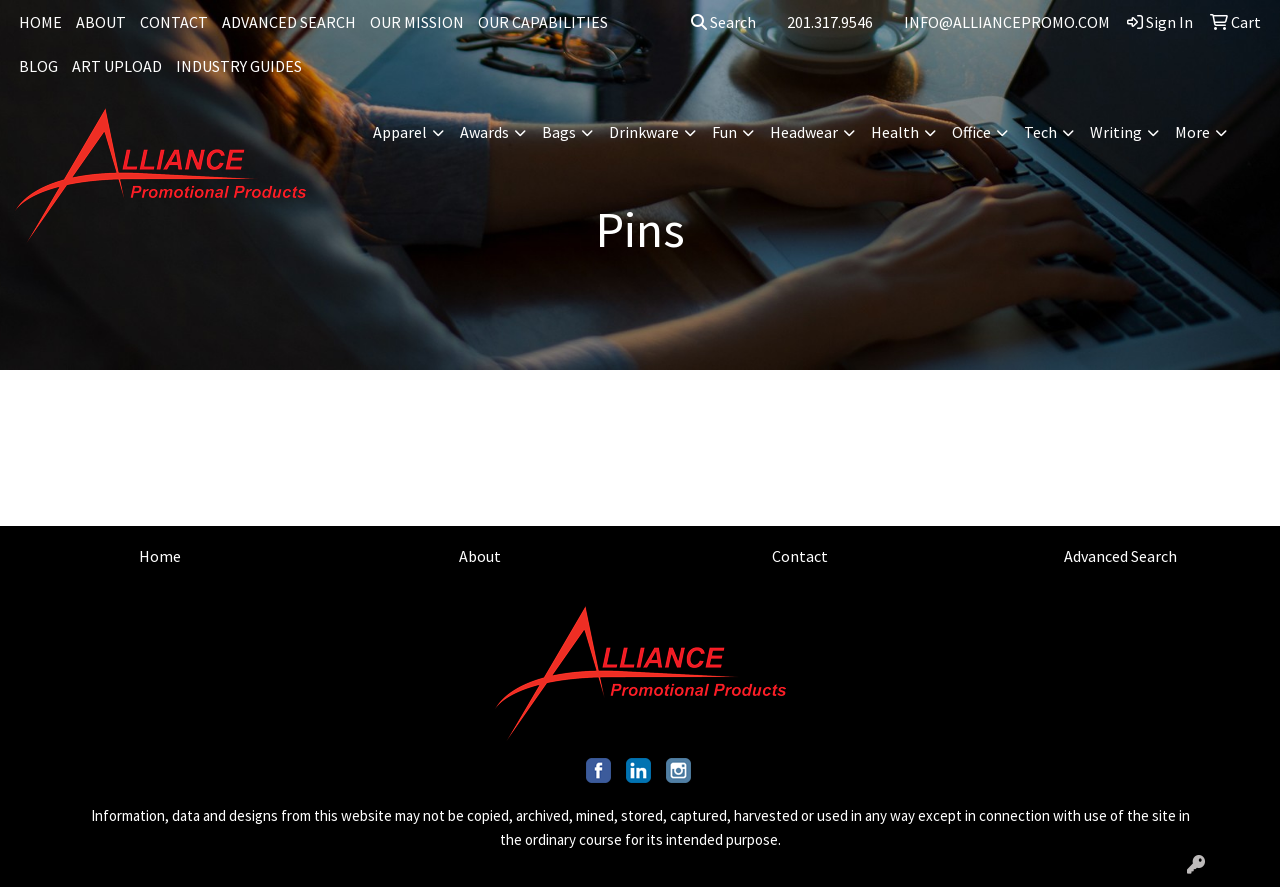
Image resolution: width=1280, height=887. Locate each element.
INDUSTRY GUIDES (239, 66)
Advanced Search (1120, 556)
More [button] (1192, 132)
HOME (40, 22)
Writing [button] (1116, 132)
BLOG (38, 66)
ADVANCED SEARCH (289, 22)
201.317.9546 (830, 22)
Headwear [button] (804, 132)
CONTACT (174, 22)
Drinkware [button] (644, 132)
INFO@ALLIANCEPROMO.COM (1007, 22)
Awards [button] (484, 132)
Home (160, 556)
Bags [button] (559, 132)
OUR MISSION (417, 22)
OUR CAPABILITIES (543, 22)
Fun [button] (724, 132)
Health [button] (895, 132)
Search (723, 22)
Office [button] (971, 132)
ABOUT (101, 22)
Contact (800, 556)
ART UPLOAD (117, 66)
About (480, 556)
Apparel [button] (400, 132)
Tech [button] (1040, 132)
